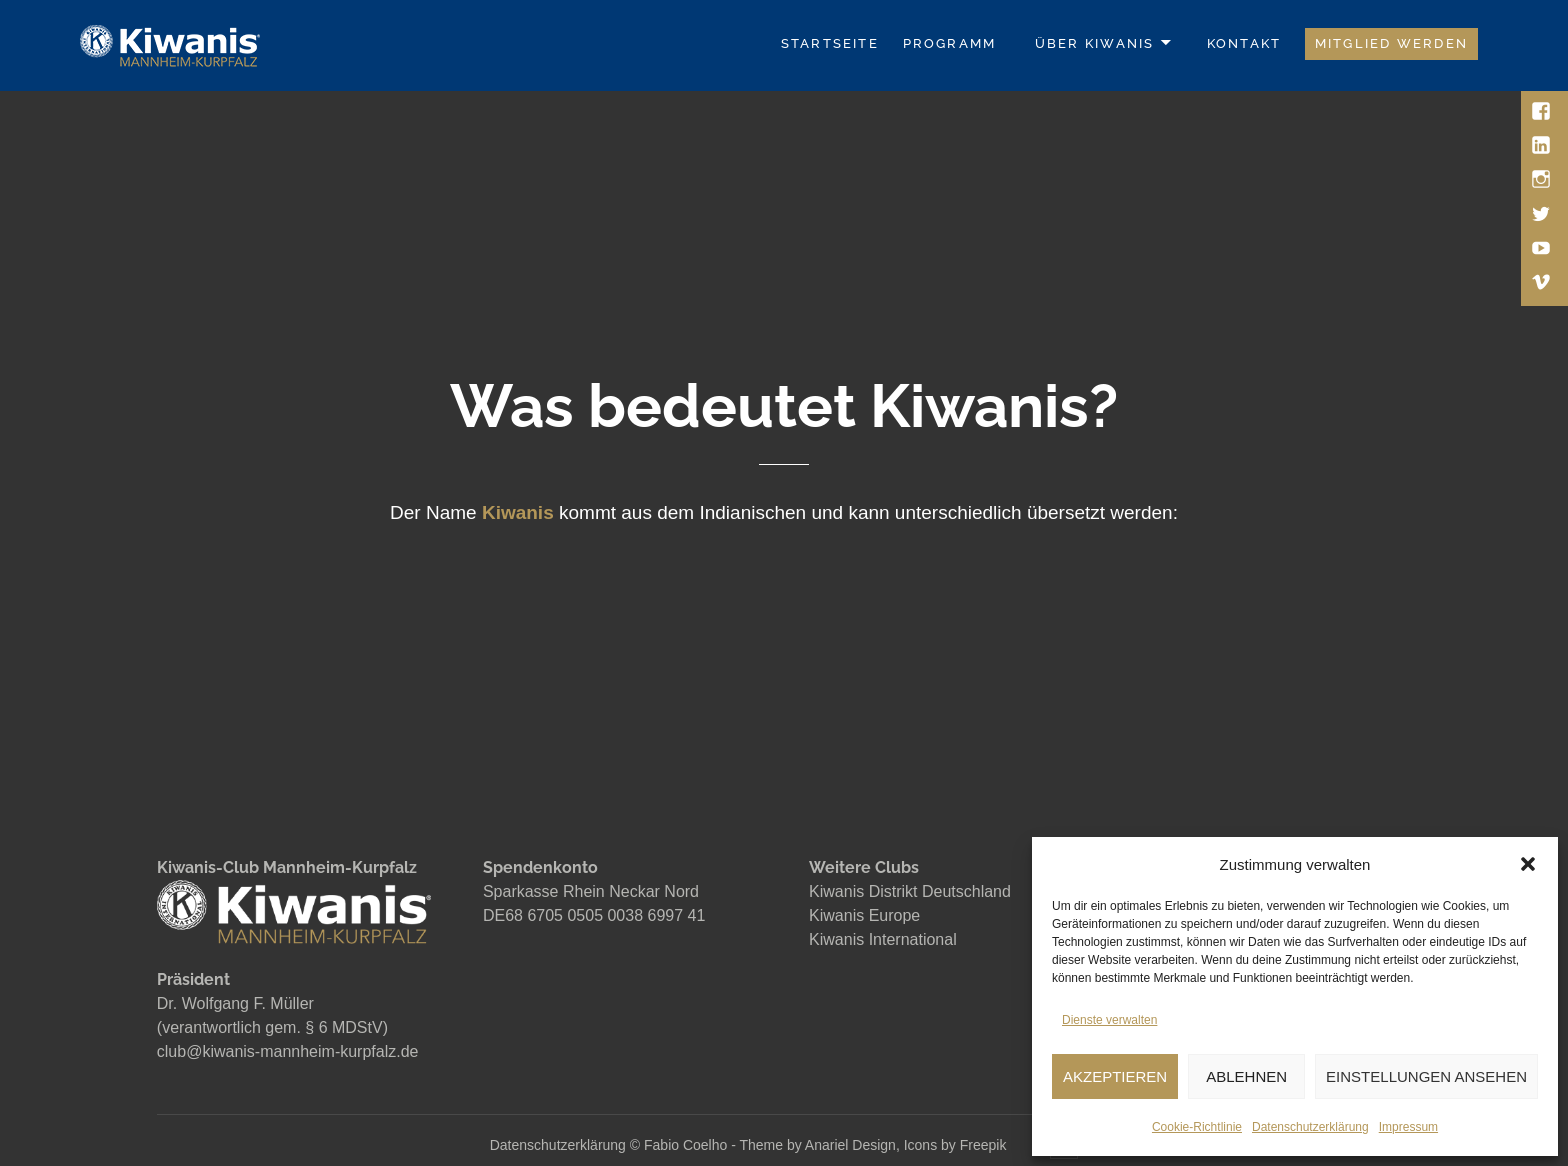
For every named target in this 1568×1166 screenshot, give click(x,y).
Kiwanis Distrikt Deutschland (910, 891)
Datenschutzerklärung (1310, 1127)
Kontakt (1244, 43)
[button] (1528, 864)
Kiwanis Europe (864, 915)
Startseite (830, 43)
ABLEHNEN (1246, 1076)
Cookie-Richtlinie (1197, 1127)
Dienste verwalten (1109, 1020)
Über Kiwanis (1095, 43)
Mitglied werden (1391, 43)
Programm (950, 43)
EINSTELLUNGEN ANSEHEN (1426, 1076)
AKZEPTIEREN (1115, 1076)
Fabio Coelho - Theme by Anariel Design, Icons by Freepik (827, 1145)
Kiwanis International (883, 939)
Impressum (1408, 1127)
